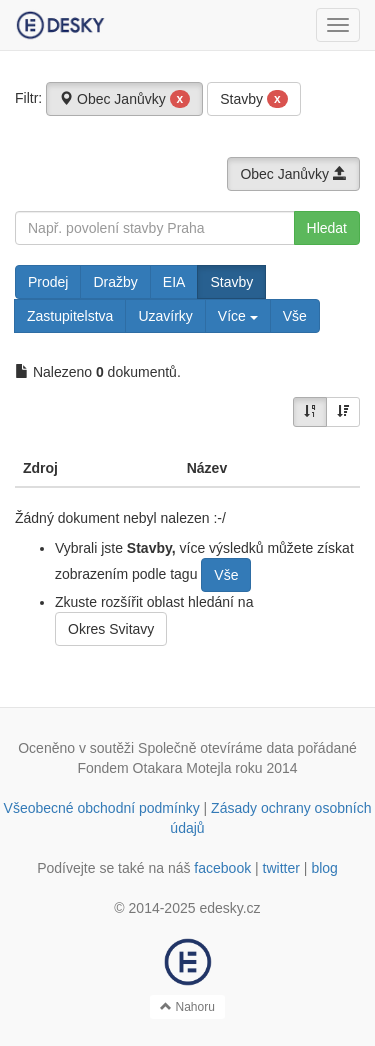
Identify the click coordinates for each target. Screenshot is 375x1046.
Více (238, 316)
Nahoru (187, 1007)
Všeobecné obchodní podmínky (102, 808)
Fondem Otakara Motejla (154, 768)
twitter (281, 868)
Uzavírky (165, 316)
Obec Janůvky (124, 99)
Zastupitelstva (70, 316)
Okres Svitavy (111, 629)
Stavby (253, 99)
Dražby (115, 282)
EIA (174, 282)
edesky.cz (229, 908)
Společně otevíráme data (216, 748)
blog (324, 868)
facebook (222, 868)
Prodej (48, 282)
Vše (295, 316)
